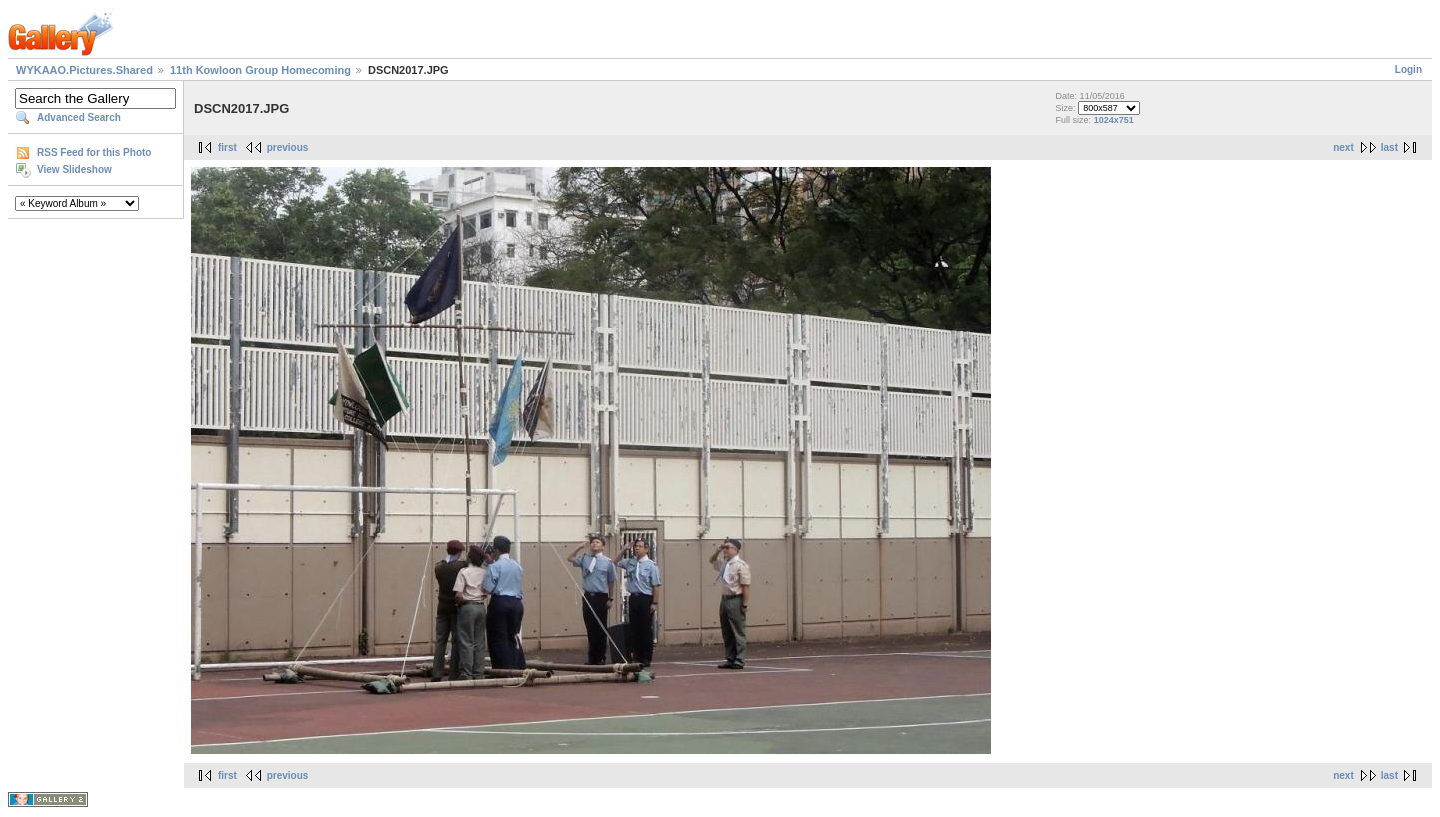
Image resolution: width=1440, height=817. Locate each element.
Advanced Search (79, 117)
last (1389, 147)
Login (1408, 69)
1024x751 (1114, 120)
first (227, 147)
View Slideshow (74, 169)
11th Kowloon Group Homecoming (260, 70)
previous (288, 147)
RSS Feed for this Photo (94, 152)
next (1343, 147)
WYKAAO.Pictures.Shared (84, 70)
